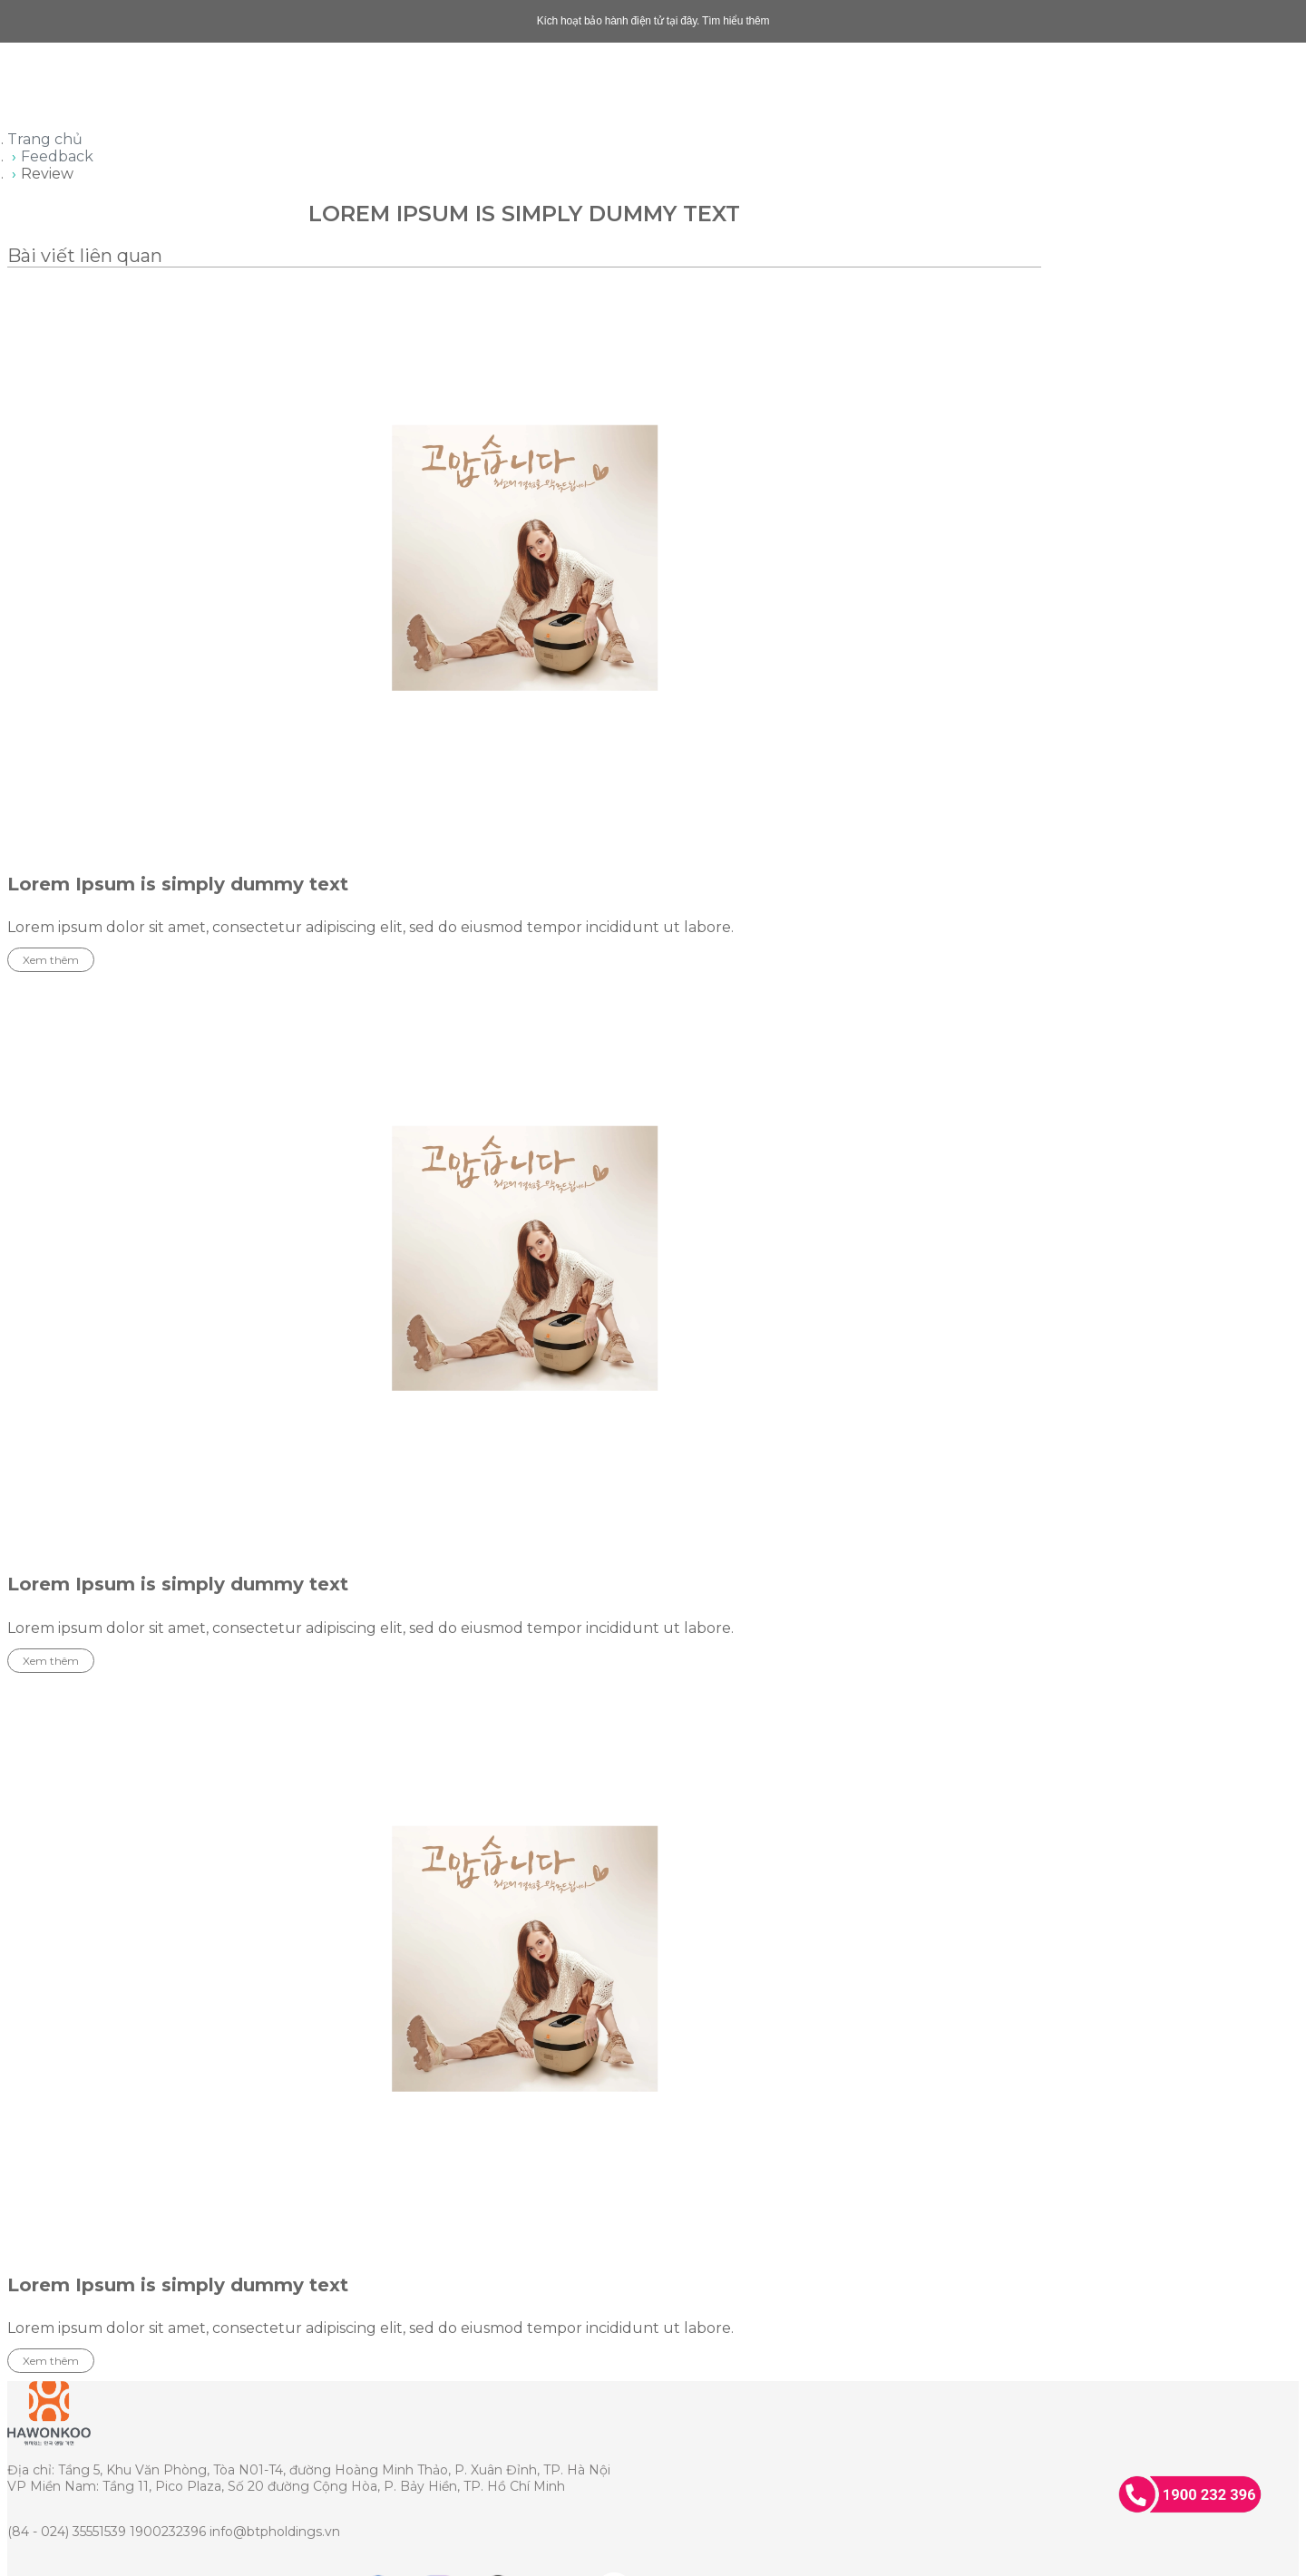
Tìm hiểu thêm (735, 21)
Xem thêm (51, 960)
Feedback (57, 156)
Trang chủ (45, 139)
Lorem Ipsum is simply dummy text (177, 884)
